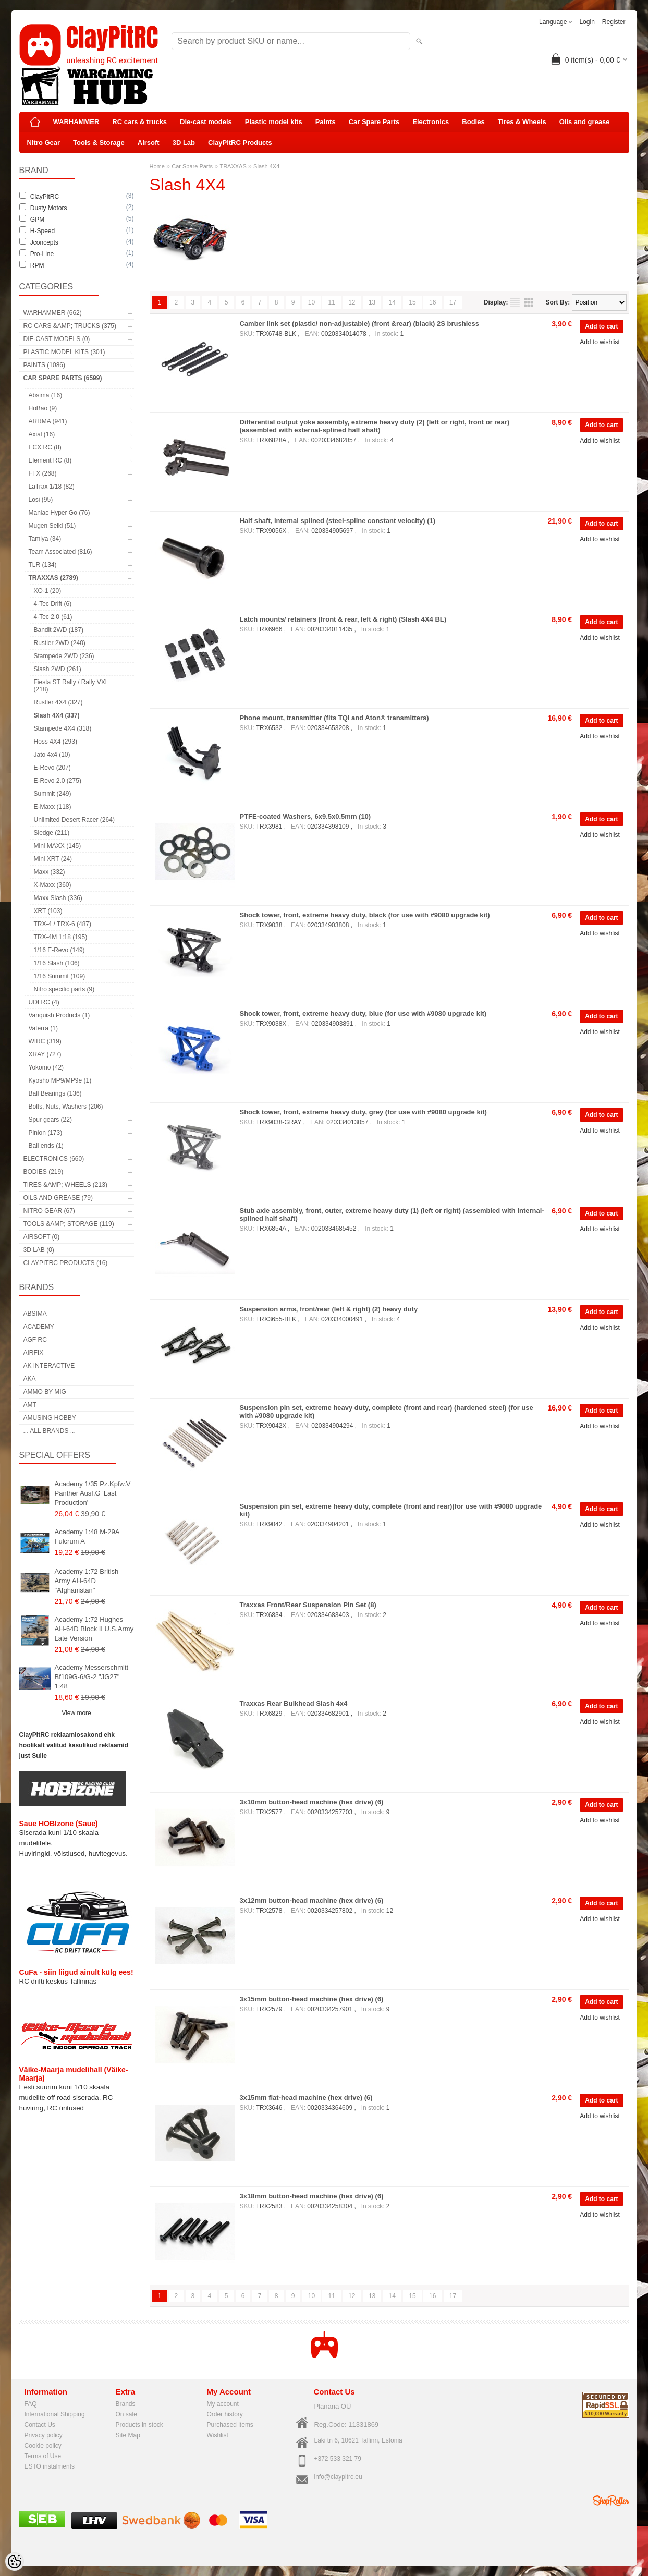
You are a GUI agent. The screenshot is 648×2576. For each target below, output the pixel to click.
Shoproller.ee (611, 2500)
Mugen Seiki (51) (52, 525)
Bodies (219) (43, 1171)
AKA (29, 1378)
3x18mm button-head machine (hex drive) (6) (312, 2196)
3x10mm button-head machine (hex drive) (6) (312, 1802)
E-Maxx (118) (52, 806)
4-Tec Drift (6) (53, 603)
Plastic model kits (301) (64, 352)
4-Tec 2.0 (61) (53, 617)
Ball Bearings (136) (55, 1093)
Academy (38, 1326)
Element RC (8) (50, 460)
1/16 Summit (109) (59, 976)
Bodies (473, 122)
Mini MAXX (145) (57, 845)
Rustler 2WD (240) (59, 643)
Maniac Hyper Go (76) (59, 512)
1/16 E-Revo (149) (59, 950)
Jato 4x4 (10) (52, 754)
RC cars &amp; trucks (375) (69, 326)
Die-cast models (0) (56, 339)
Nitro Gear (43, 143)
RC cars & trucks (139, 122)
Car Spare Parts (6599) (62, 378)
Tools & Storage (99, 143)
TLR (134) (43, 564)
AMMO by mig (44, 1391)
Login (586, 22)
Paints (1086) (44, 365)
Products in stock (139, 2424)
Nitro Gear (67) (49, 1210)
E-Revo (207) (52, 767)
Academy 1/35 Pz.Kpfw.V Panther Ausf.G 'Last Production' (93, 1493)
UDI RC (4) (44, 1002)
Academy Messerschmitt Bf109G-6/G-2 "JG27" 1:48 (92, 1676)
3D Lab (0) (38, 1250)
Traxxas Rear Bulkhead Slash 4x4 (294, 1703)
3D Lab (184, 143)
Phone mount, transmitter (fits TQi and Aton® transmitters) (334, 718)
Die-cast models (206, 122)
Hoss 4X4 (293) (55, 741)
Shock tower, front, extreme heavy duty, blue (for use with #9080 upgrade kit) (363, 1013)
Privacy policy (44, 2435)
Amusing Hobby (49, 1417)
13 (372, 302)
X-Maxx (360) (52, 885)
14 (392, 302)
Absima (35, 1313)
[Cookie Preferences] (14, 2561)
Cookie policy (43, 2445)
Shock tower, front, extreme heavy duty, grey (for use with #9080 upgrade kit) (363, 1112)
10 (311, 302)
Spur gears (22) (50, 1119)
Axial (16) (42, 434)
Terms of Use (43, 2456)
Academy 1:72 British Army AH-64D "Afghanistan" (87, 1581)
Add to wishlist (600, 342)
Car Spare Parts (374, 122)
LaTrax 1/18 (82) (52, 486)
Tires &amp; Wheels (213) (65, 1184)
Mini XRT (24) (53, 858)
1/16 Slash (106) (57, 963)
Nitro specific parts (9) (64, 989)
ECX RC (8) (45, 447)
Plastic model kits (273, 122)
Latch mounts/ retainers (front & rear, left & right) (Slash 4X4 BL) (343, 619)
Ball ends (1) (46, 1145)
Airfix (33, 1352)
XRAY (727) (45, 1054)
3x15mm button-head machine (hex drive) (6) (312, 1999)
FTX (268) (43, 473)
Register (614, 22)
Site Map (128, 2435)
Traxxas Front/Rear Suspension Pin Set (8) (308, 1605)
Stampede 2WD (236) (64, 656)
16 (432, 302)
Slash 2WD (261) (57, 669)
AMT (29, 1404)
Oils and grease (584, 122)
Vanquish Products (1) (59, 1015)
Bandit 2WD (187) (58, 630)
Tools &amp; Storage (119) (68, 1224)
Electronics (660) (53, 1158)
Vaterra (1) (43, 1028)
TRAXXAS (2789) (53, 577)
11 (331, 302)
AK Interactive (49, 1365)
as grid (528, 302)
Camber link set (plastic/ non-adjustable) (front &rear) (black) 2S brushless (359, 323)
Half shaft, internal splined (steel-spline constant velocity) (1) (338, 521)
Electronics (430, 122)
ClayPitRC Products (240, 143)
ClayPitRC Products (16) (65, 1263)
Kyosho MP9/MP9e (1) (60, 1080)
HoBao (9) (43, 408)
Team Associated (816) (60, 551)
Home (157, 166)
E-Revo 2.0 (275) (57, 780)
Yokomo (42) (46, 1067)
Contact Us (40, 2424)
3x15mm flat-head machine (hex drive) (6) (306, 2097)
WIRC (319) (45, 1041)
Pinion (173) (46, 1132)
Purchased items (230, 2424)
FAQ (31, 2404)
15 (412, 302)
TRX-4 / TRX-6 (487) (62, 924)
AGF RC (35, 1339)
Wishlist (217, 2435)
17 (452, 302)
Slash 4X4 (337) (57, 715)
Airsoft (149, 143)
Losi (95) (41, 499)
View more (76, 1713)
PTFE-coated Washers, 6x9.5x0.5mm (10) (305, 816)
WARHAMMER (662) (52, 313)
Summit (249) (52, 793)
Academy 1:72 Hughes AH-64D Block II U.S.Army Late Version (94, 1628)
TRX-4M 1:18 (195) (61, 937)
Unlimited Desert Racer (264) (74, 819)
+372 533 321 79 (337, 2458)
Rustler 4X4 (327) (58, 702)
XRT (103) (48, 911)
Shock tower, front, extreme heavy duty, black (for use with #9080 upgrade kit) (365, 915)
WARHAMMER (76, 122)
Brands (126, 2404)
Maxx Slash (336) (58, 898)
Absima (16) (46, 395)
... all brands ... (49, 1431)
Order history (225, 2414)
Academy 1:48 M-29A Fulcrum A (87, 1536)
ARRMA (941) (48, 421)
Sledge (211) (52, 832)
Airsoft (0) (41, 1237)
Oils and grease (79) (58, 1197)
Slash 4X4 (266, 166)
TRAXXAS (232, 166)
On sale (126, 2414)
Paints (325, 122)
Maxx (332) (49, 872)
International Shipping (55, 2414)
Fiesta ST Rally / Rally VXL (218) (71, 685)
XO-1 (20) (48, 590)
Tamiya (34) (45, 538)
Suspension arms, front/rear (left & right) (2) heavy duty (329, 1309)
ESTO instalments (50, 2466)
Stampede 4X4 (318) (63, 728)
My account (223, 2404)
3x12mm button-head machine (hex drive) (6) (312, 1900)
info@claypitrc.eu (338, 2477)
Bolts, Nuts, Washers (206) (66, 1106)
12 (351, 302)
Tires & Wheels (522, 122)
